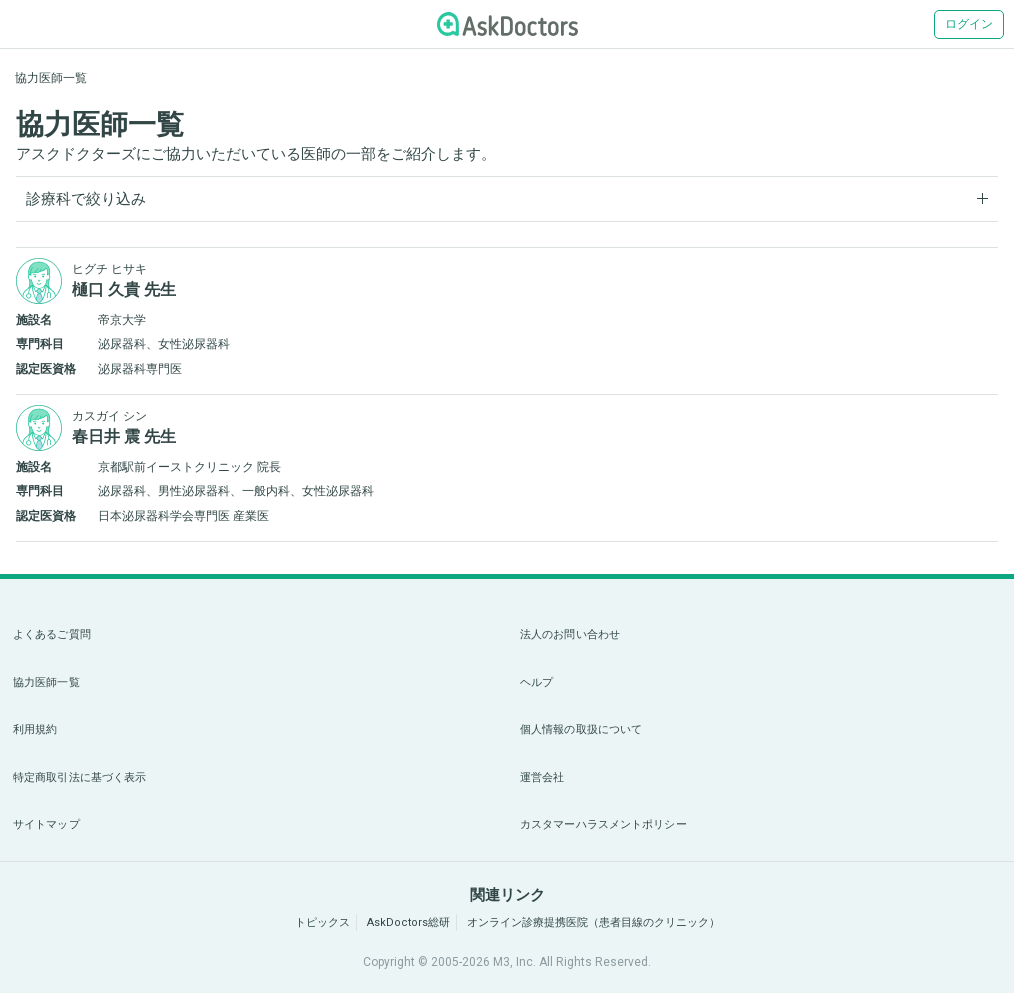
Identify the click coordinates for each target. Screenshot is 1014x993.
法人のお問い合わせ (570, 634)
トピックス (322, 922)
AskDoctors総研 (408, 922)
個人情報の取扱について (581, 729)
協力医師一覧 (46, 682)
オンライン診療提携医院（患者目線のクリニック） (593, 922)
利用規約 (35, 729)
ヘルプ (536, 682)
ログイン (969, 24)
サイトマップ (46, 824)
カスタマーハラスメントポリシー (603, 824)
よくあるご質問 (52, 634)
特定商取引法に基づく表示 (79, 777)
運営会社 (542, 777)
